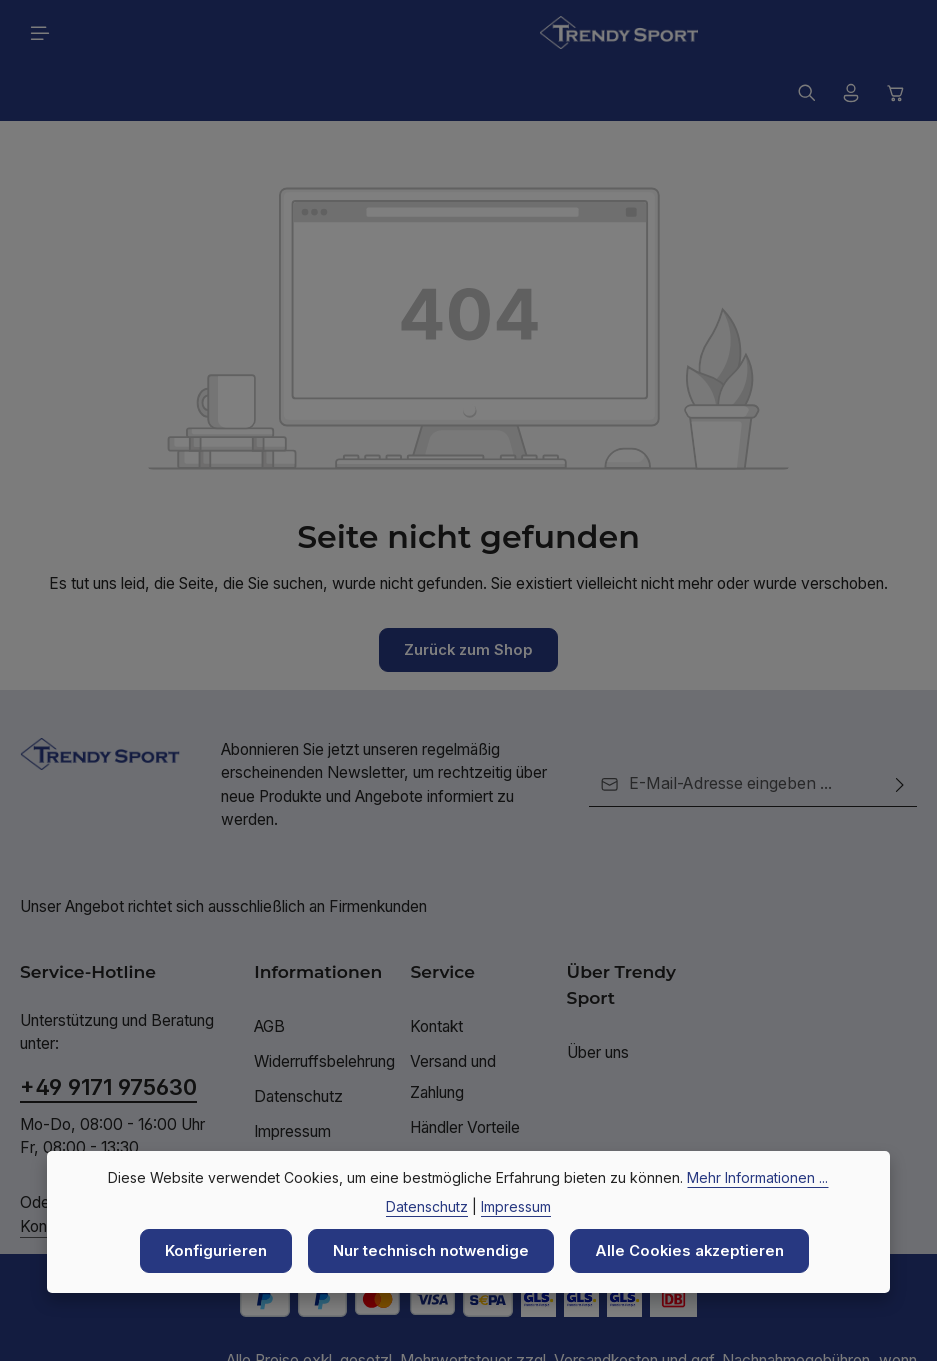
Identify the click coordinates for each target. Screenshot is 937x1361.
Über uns (598, 997)
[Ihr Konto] (851, 33)
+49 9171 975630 (108, 1033)
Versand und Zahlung (453, 1022)
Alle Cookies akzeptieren (693, 1250)
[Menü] (40, 33)
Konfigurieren (210, 1250)
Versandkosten (606, 1305)
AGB (269, 971)
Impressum (292, 1077)
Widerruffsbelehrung (324, 1006)
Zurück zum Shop (469, 594)
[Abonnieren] (900, 730)
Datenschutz (298, 1041)
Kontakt (436, 971)
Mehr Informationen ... (757, 1176)
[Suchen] (807, 33)
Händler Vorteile (465, 1073)
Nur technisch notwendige (429, 1250)
